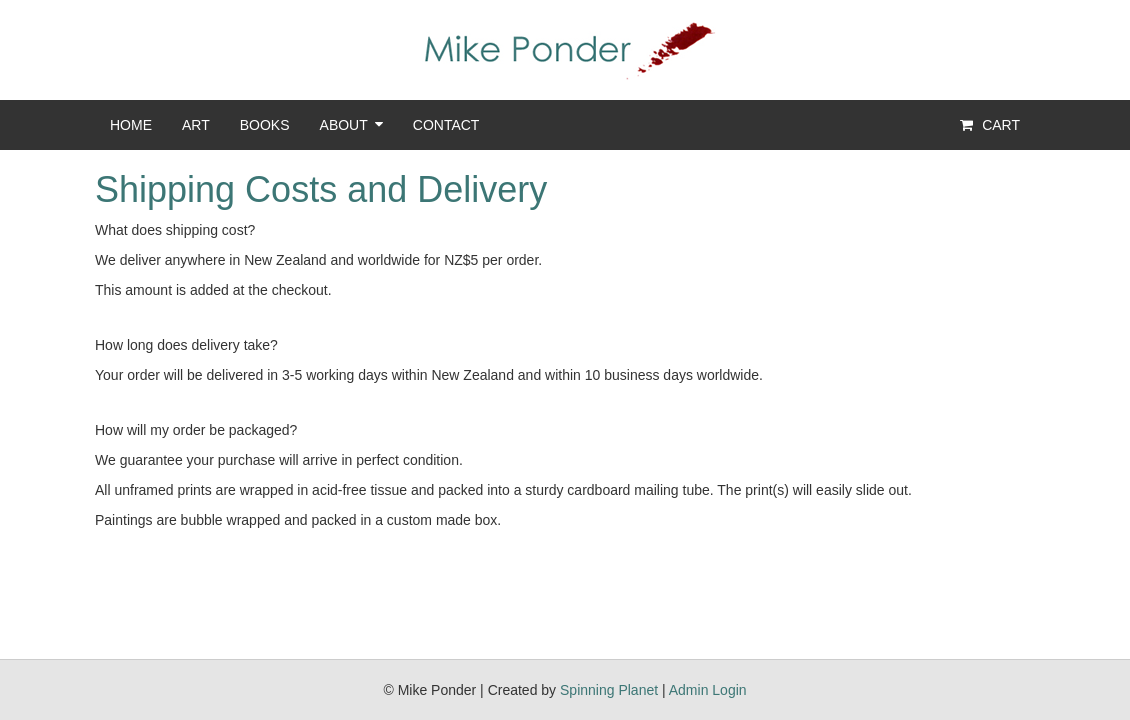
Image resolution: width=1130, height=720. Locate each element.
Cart (988, 125)
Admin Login (708, 690)
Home (131, 125)
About (344, 125)
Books (265, 125)
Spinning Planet (609, 690)
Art (196, 125)
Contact (446, 125)
